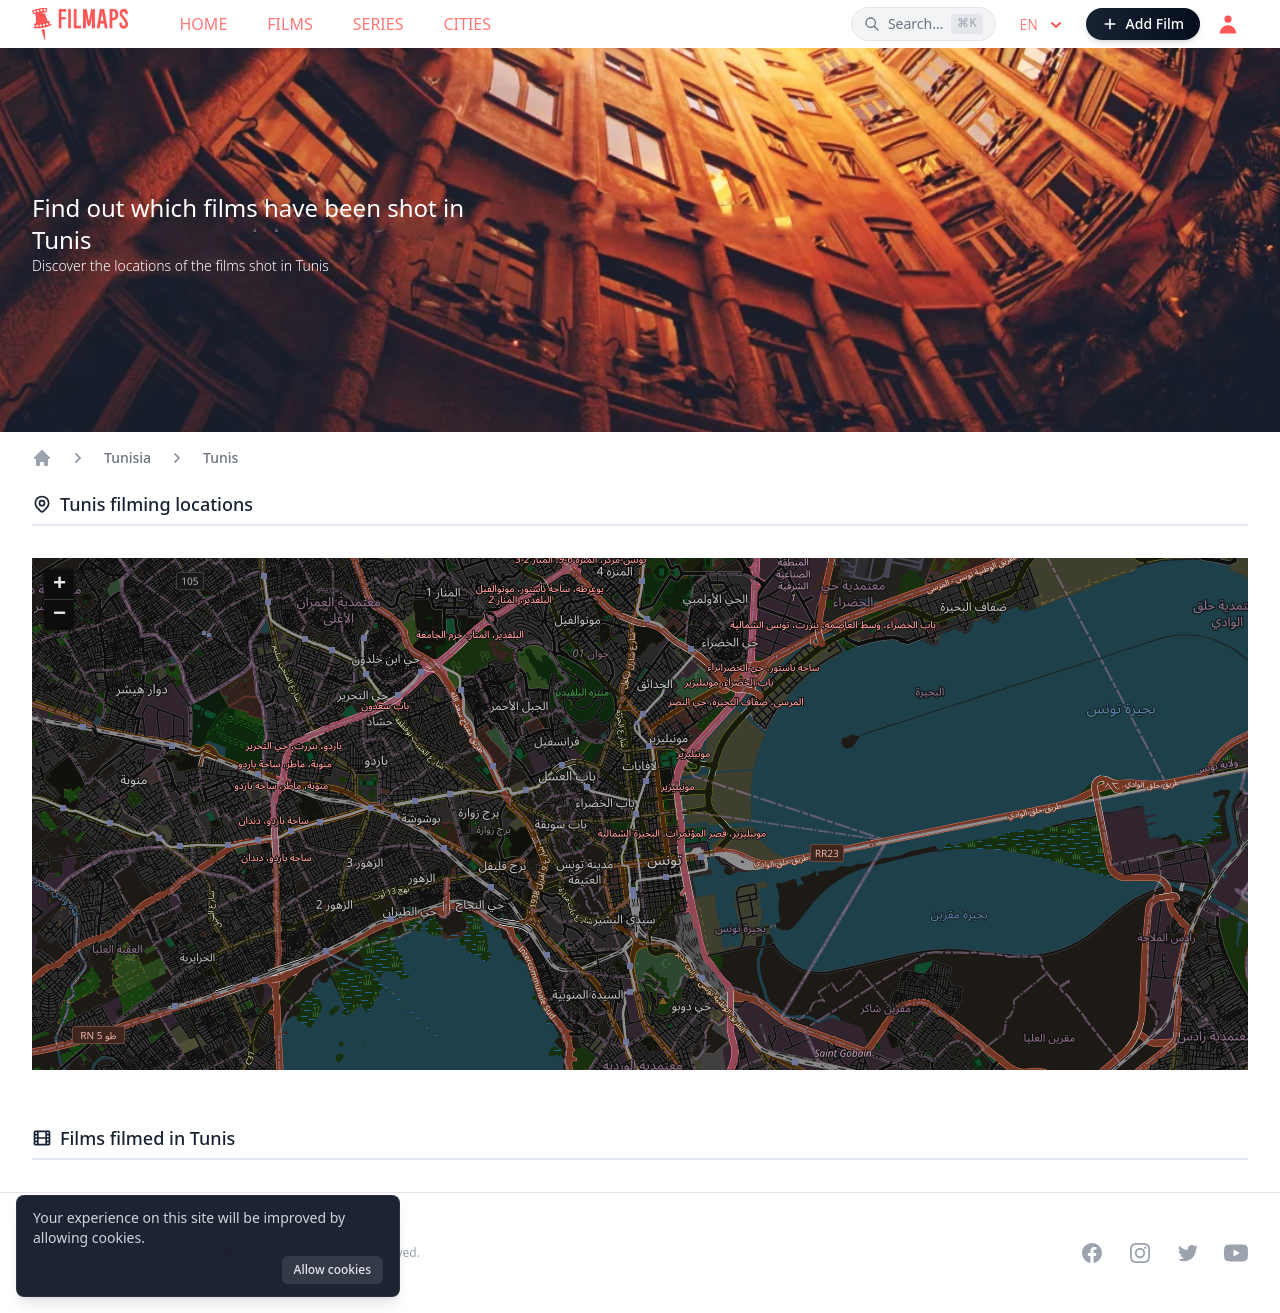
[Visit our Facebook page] (1092, 1253)
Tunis (220, 457)
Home (204, 24)
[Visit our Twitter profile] (1188, 1253)
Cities (467, 24)
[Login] (1228, 24)
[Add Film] (1143, 24)
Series (378, 24)
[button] (59, 585)
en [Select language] (1043, 25)
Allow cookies (332, 1269)
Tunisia (127, 457)
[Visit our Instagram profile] (1140, 1253)
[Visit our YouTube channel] (1236, 1253)
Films (289, 24)
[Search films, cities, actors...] (923, 24)
